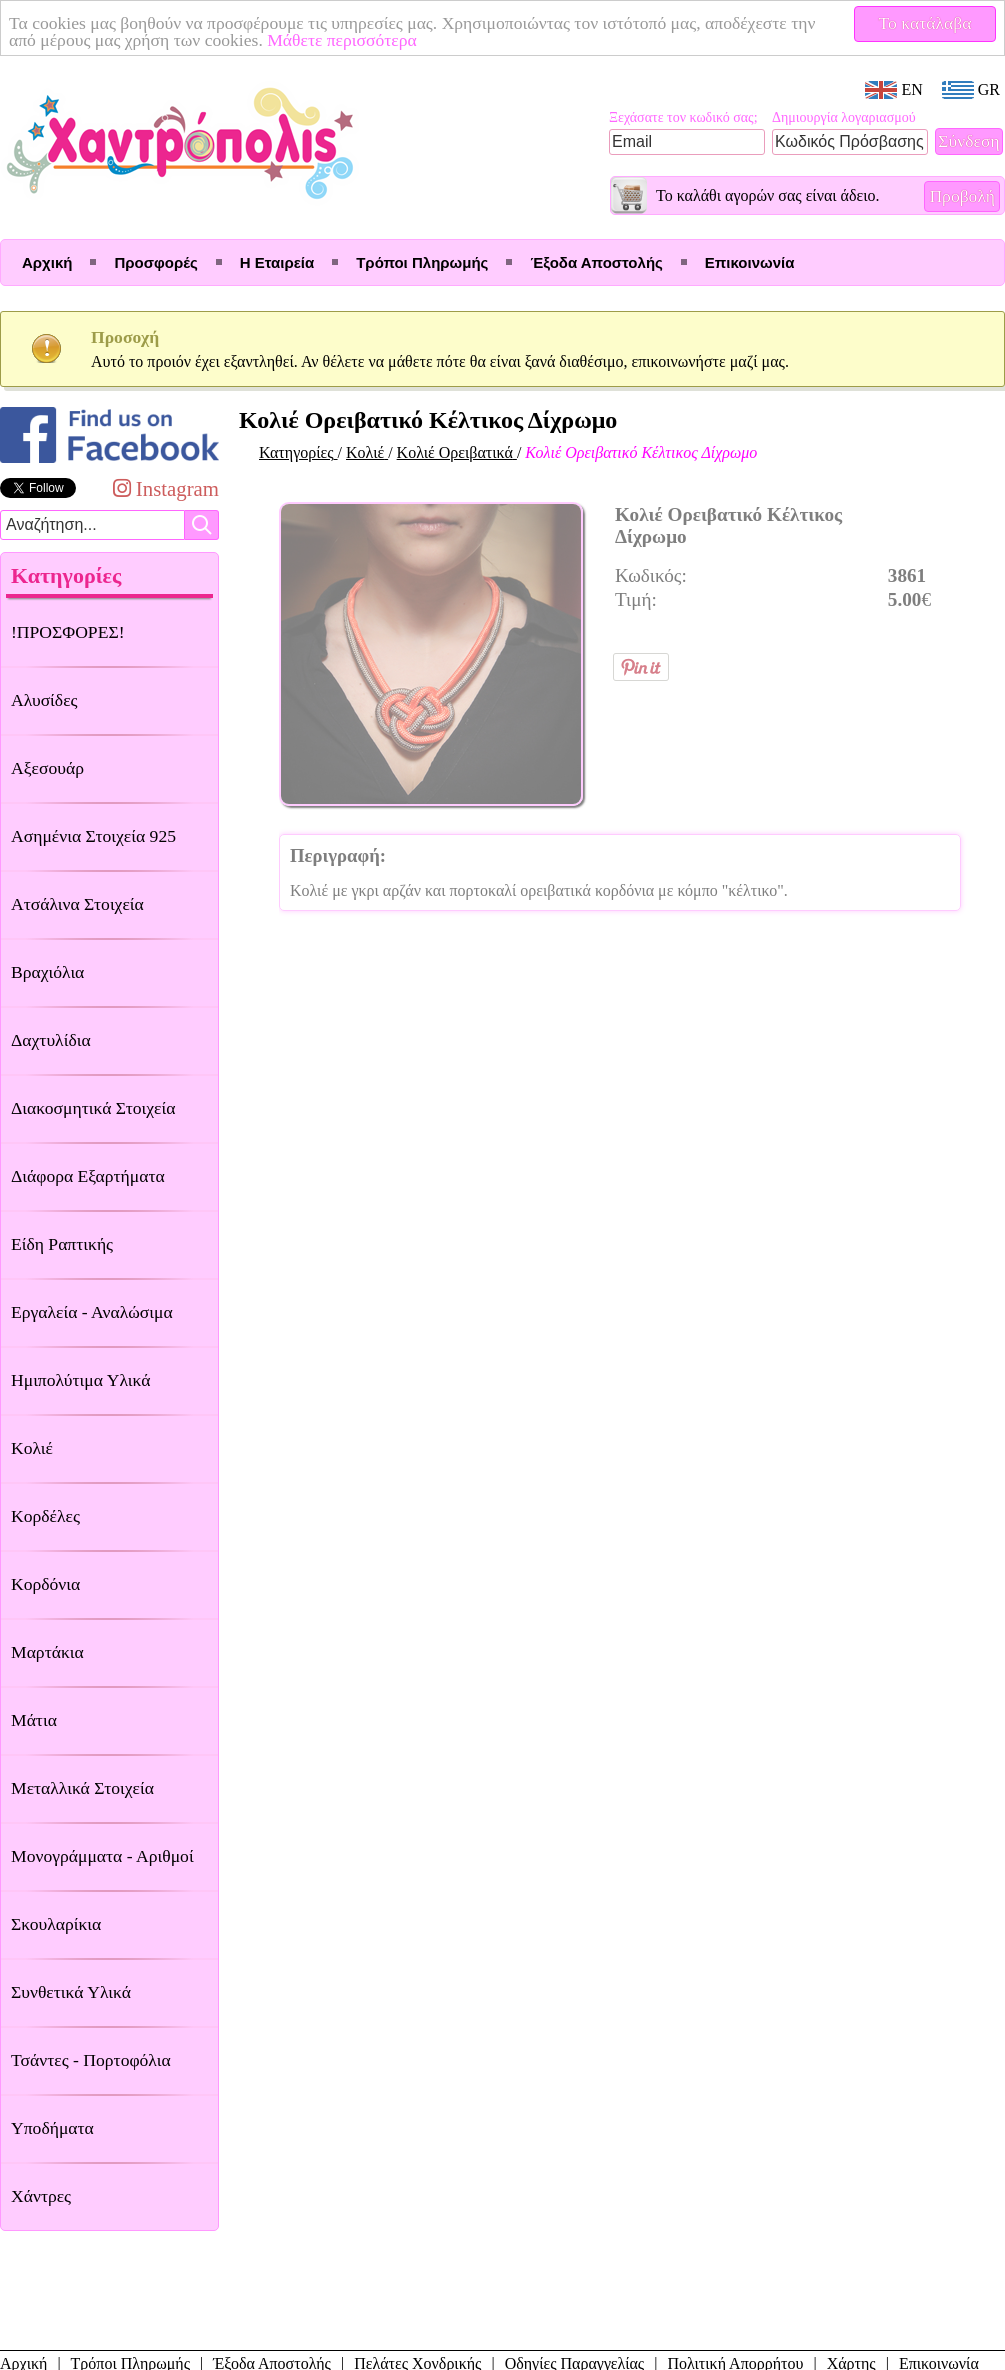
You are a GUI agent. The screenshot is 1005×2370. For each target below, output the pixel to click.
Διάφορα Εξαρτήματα (88, 1176)
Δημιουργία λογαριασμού (844, 117)
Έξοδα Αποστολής (596, 262)
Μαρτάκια (47, 1652)
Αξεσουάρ (47, 768)
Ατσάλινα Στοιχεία (77, 904)
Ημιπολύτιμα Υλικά (80, 1380)
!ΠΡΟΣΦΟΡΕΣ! (68, 632)
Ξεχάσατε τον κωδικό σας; (683, 117)
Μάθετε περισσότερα (342, 40)
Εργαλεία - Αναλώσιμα (92, 1312)
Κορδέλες (45, 1516)
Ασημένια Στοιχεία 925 (93, 836)
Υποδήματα (52, 2128)
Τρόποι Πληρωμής (422, 262)
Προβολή (962, 196)
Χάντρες (41, 2196)
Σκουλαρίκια (56, 1924)
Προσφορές (155, 262)
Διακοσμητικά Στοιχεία (93, 1108)
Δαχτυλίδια (51, 1040)
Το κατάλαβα (925, 23)
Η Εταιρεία (277, 262)
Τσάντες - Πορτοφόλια (91, 2060)
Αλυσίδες (44, 700)
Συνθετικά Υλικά (71, 1992)
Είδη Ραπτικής (62, 1244)
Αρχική (47, 262)
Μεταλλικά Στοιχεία (82, 1788)
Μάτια (34, 1720)
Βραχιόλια (47, 972)
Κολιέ (32, 1448)
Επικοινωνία (750, 262)
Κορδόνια (45, 1584)
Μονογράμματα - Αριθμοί (102, 1856)
